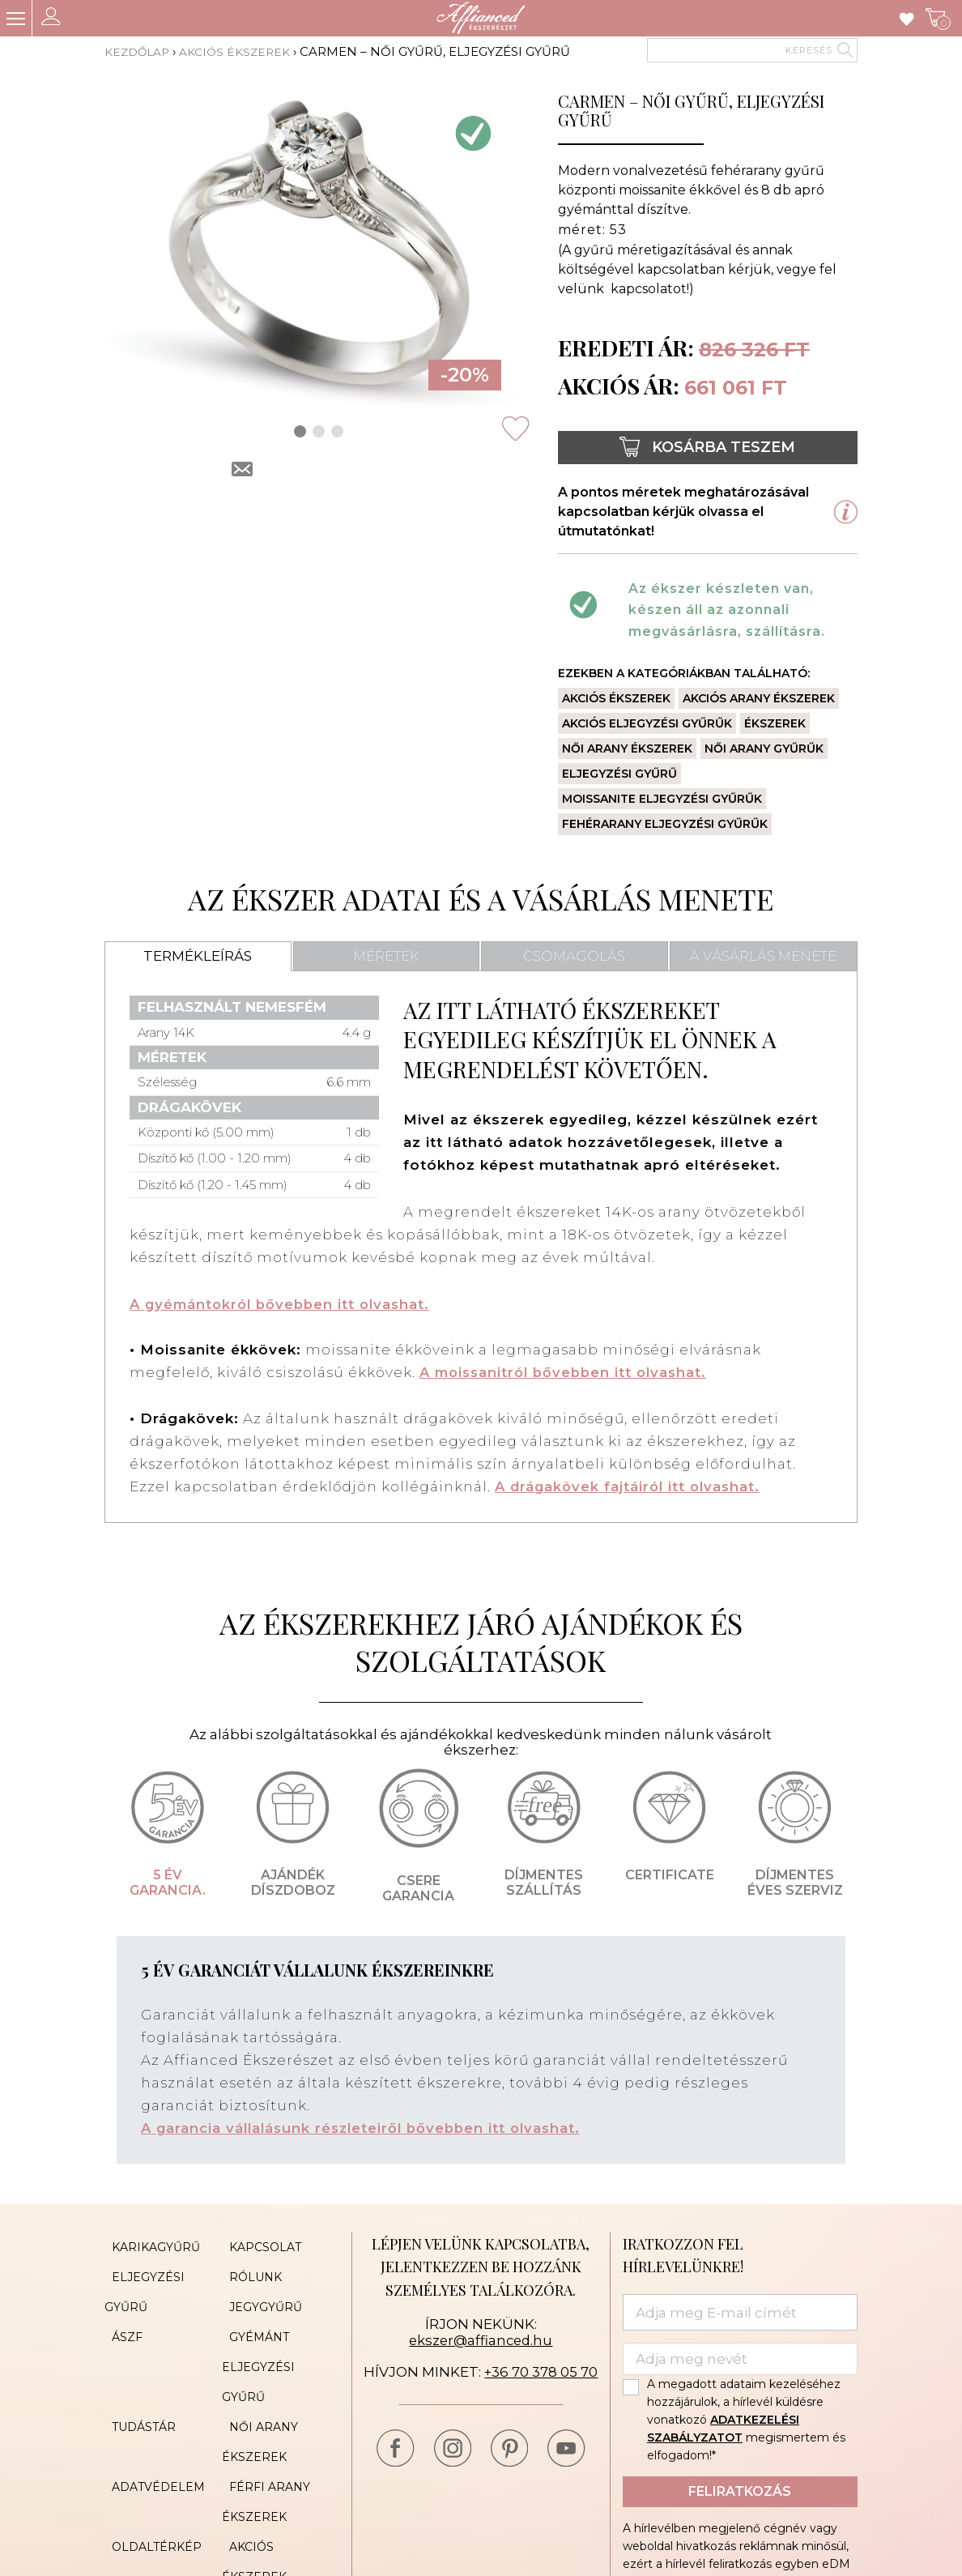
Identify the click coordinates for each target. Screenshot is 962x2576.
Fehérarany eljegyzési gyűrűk (665, 824)
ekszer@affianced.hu (481, 2339)
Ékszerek (775, 723)
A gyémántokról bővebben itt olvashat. (285, 1304)
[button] (300, 431)
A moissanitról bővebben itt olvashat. (568, 1372)
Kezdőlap (140, 51)
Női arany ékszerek (627, 748)
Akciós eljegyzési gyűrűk (647, 723)
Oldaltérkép (149, 2487)
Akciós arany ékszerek (759, 698)
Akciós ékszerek (244, 51)
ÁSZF (119, 2316)
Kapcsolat (258, 2244)
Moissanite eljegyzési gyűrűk (662, 798)
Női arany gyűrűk (764, 748)
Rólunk (248, 2268)
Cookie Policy (270, 2511)
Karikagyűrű (148, 2244)
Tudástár (136, 2389)
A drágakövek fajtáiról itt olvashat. (631, 1486)
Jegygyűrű (258, 2292)
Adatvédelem (151, 2438)
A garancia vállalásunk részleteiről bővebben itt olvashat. (367, 2127)
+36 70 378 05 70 (541, 2371)
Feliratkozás (739, 2490)
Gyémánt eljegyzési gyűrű (258, 2341)
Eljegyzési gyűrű (619, 773)
